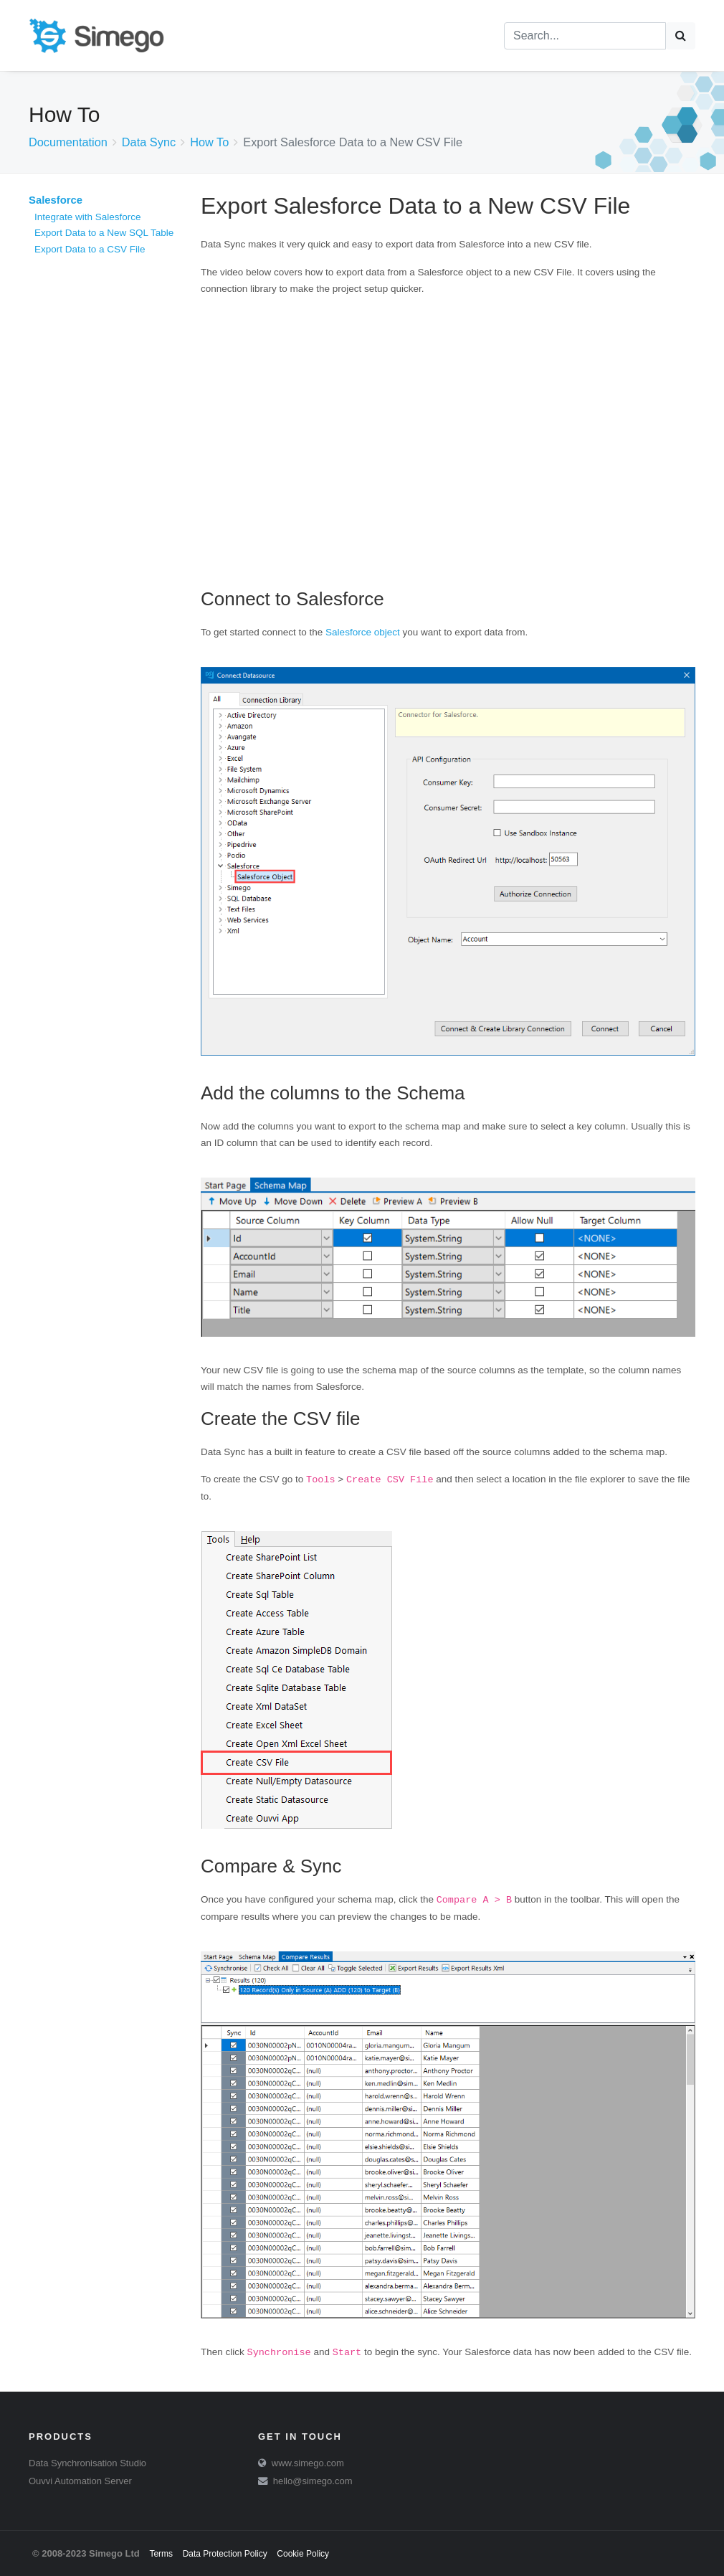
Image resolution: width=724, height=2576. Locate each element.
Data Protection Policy (225, 2554)
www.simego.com (308, 2463)
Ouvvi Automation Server (80, 2481)
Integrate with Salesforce (87, 217)
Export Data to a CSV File (90, 249)
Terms (161, 2554)
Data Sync (149, 142)
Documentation (68, 142)
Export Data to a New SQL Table (103, 232)
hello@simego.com (313, 2481)
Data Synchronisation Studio (87, 2463)
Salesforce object (362, 632)
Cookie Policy (303, 2554)
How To (209, 142)
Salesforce (55, 200)
